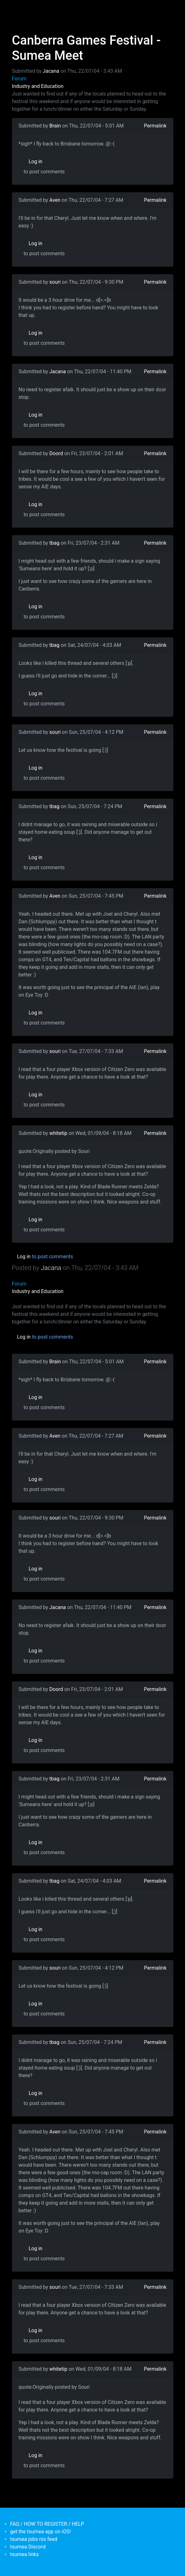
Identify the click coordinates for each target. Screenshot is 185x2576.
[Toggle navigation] (16, 9)
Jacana (51, 71)
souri (55, 282)
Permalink (155, 126)
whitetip (58, 1133)
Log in (35, 161)
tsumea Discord (28, 2547)
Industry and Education (38, 86)
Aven (54, 200)
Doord (56, 453)
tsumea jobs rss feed (33, 2539)
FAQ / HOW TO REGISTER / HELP (47, 2524)
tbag (54, 543)
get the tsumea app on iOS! (40, 2532)
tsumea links (24, 2554)
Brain (55, 126)
